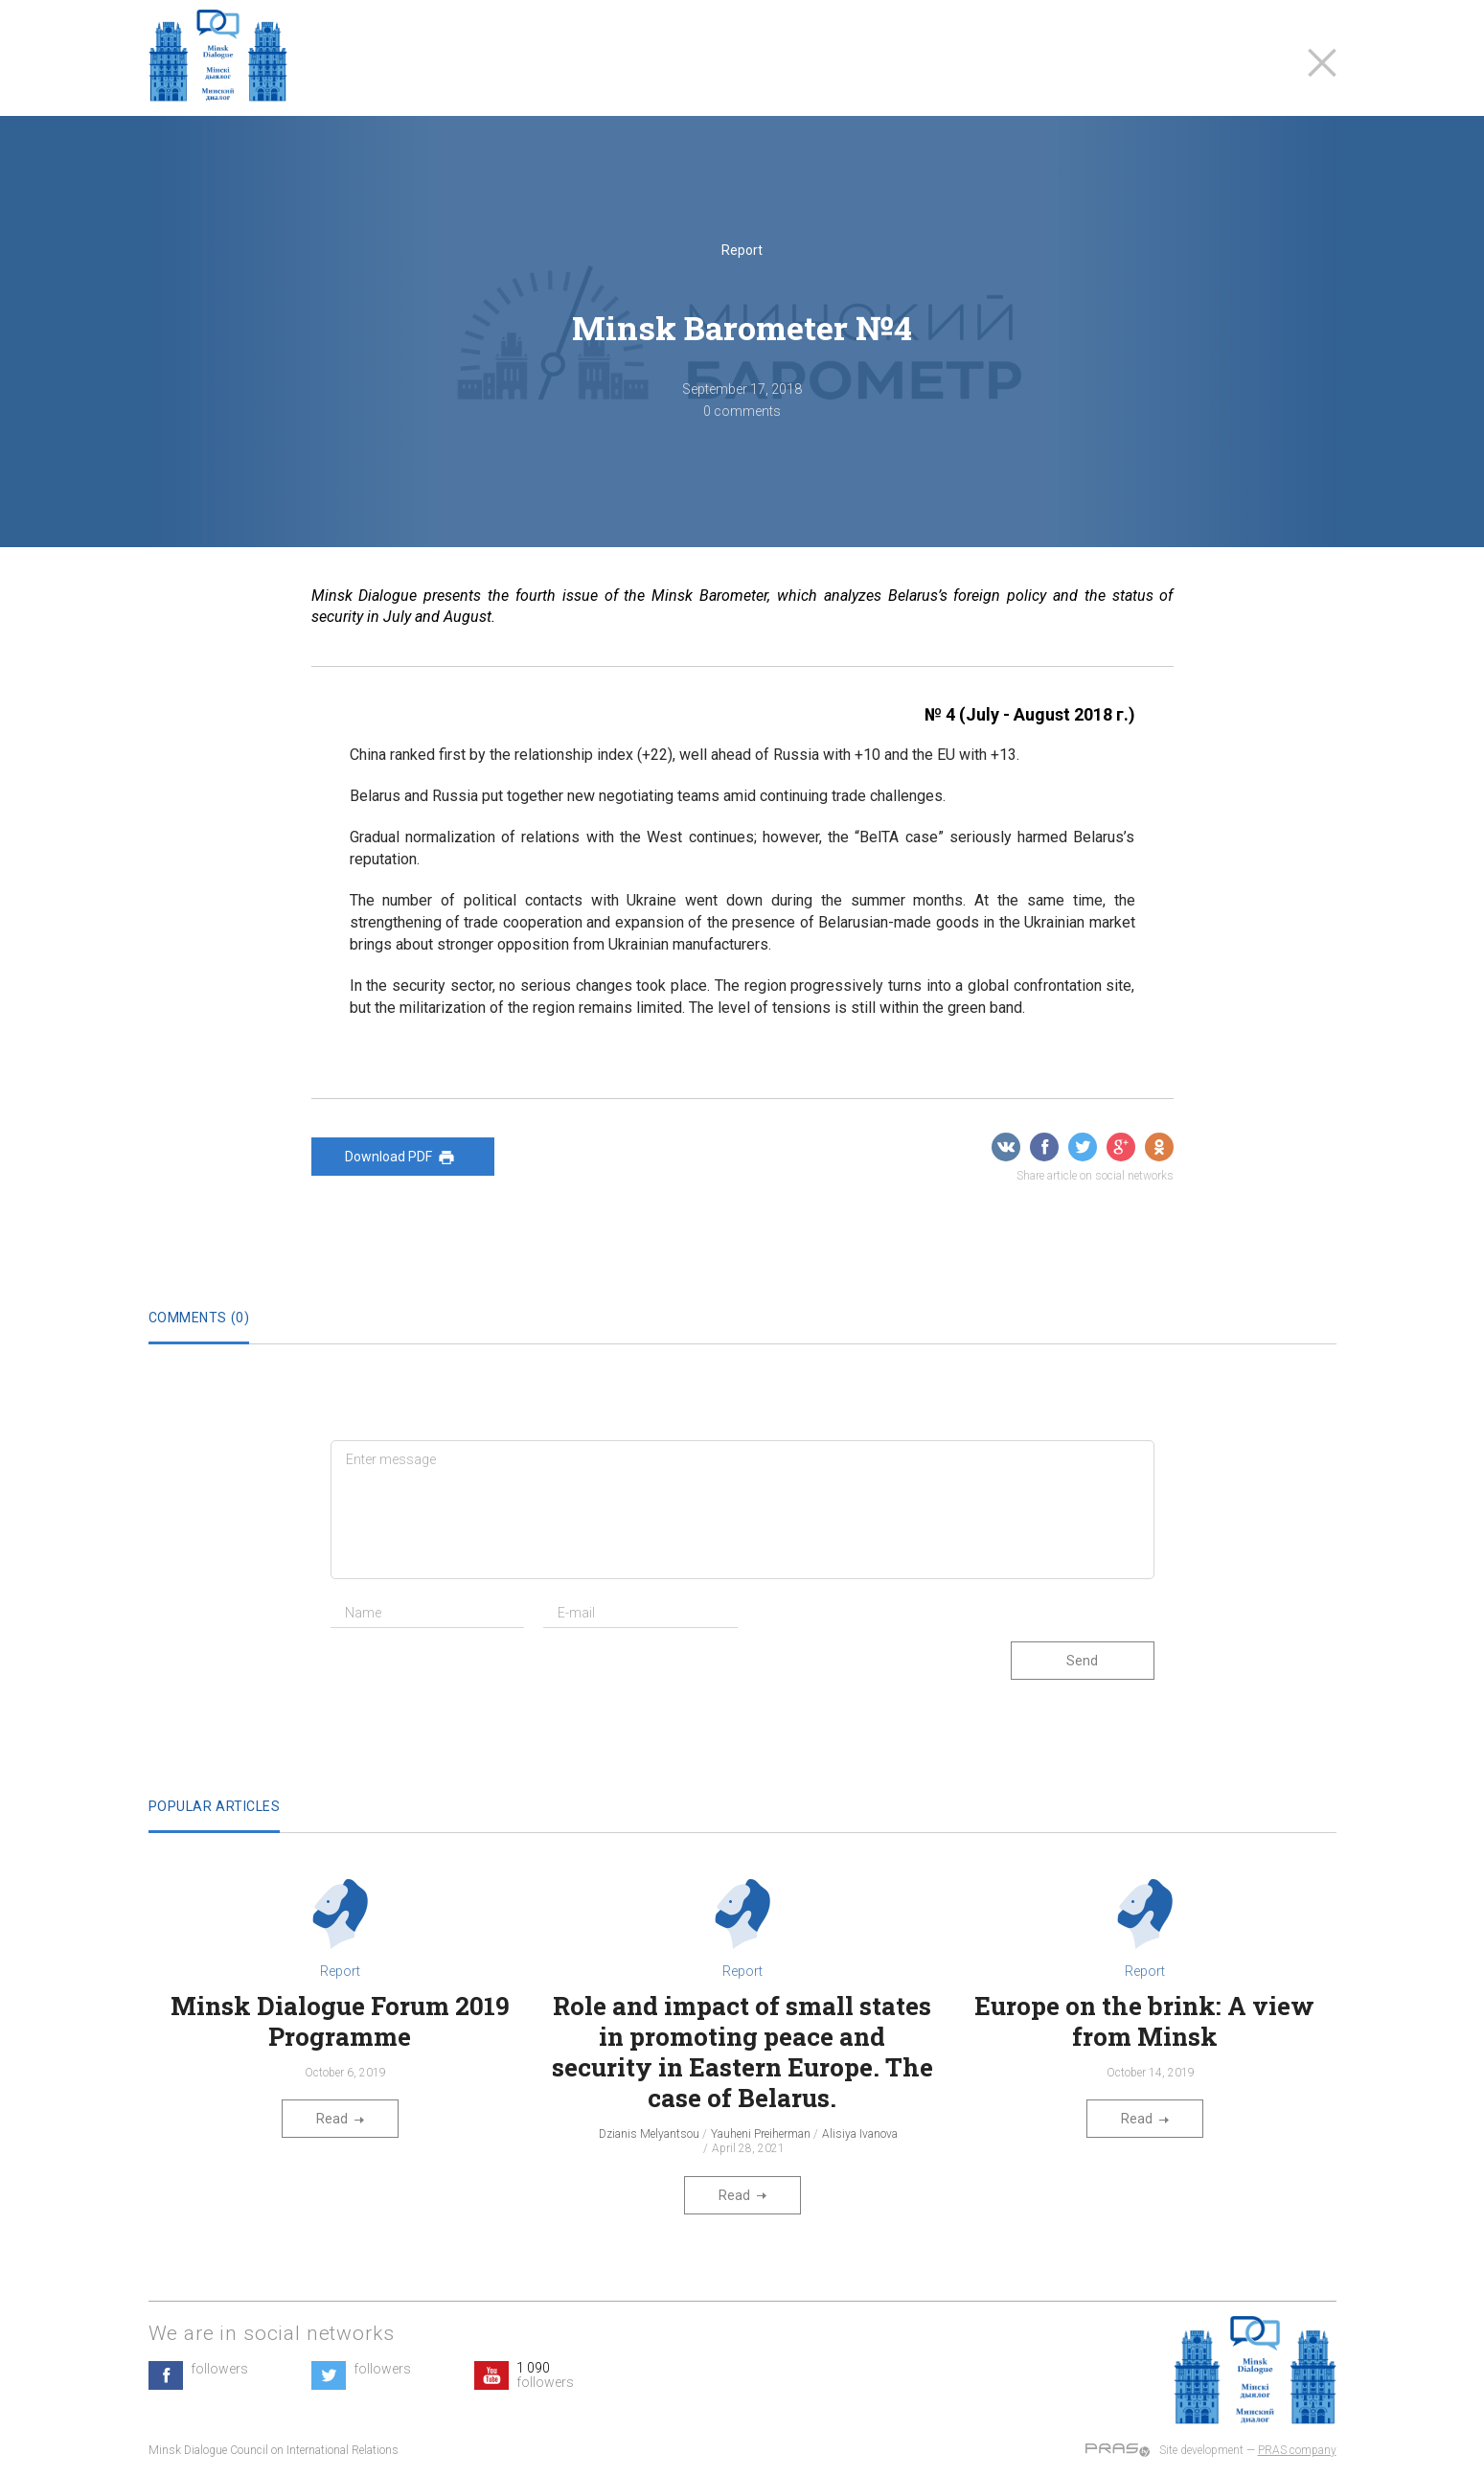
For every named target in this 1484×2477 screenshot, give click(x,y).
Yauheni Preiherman (760, 2134)
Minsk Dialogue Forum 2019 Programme (340, 2021)
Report (742, 250)
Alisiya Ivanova (860, 2134)
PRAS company (1297, 2450)
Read (340, 2118)
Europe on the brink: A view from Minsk (1144, 2021)
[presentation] (476, 1679)
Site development (1201, 2450)
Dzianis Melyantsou (649, 2134)
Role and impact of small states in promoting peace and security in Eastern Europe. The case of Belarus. (742, 2051)
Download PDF (403, 1157)
